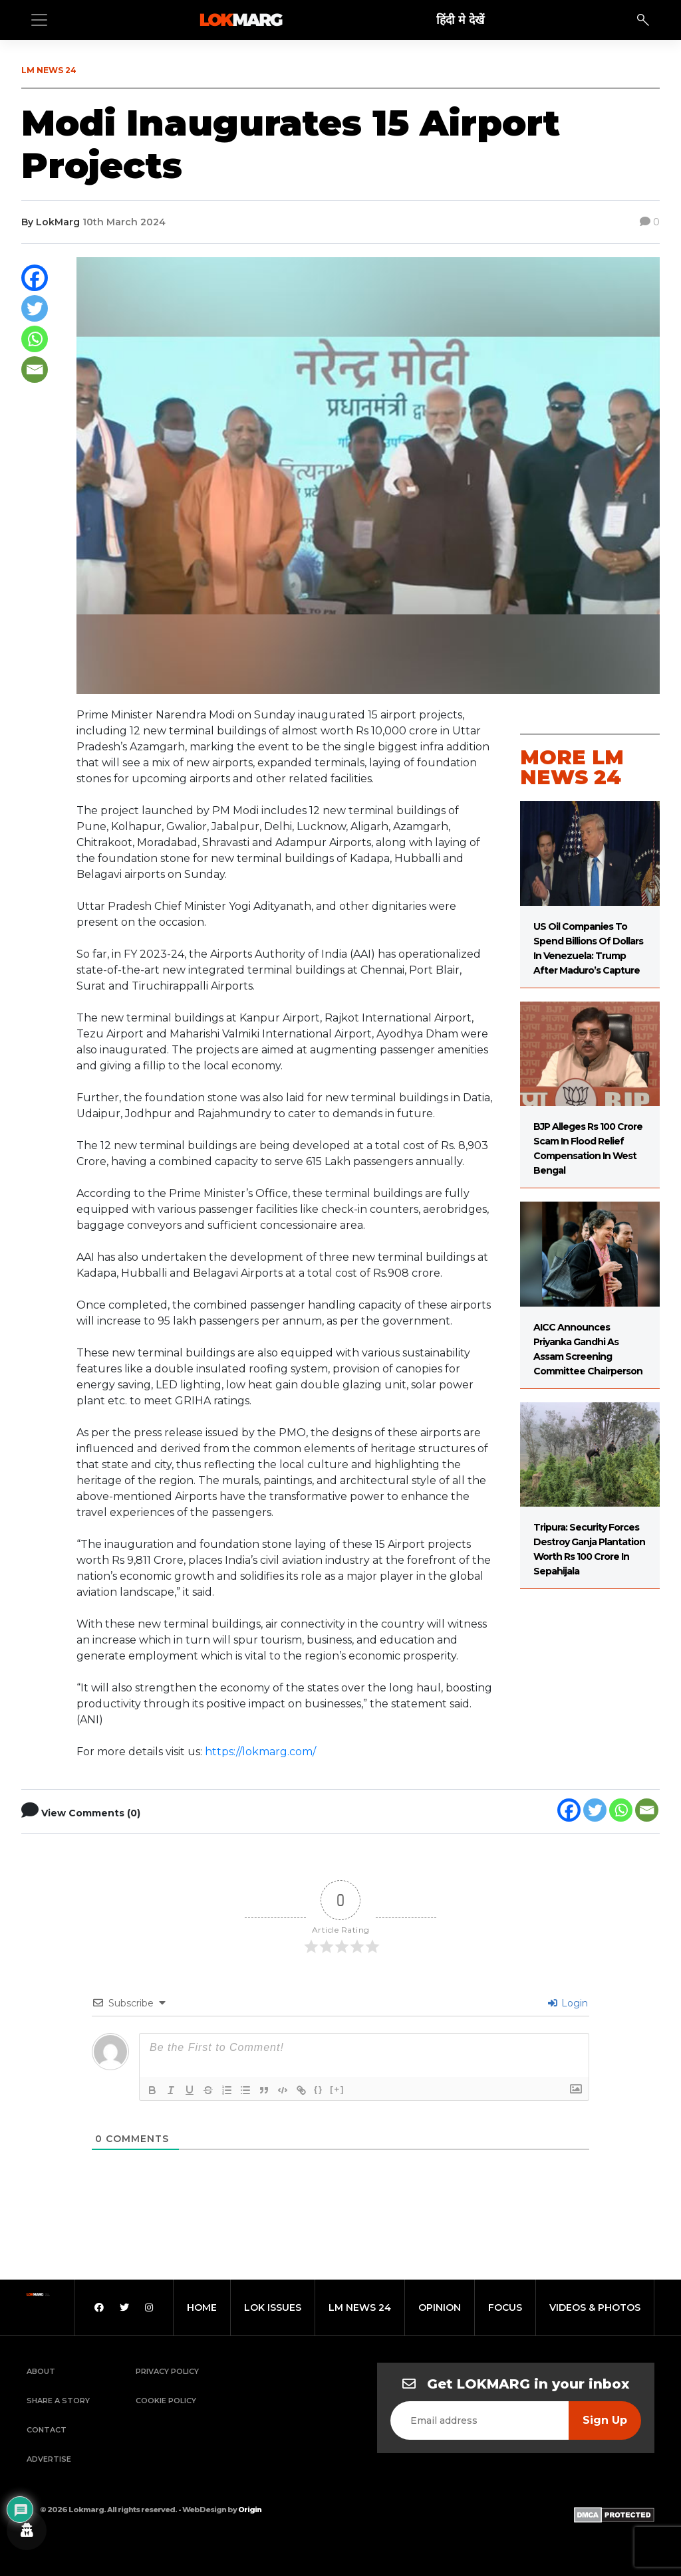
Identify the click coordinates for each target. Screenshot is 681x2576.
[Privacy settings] (27, 2530)
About (41, 2371)
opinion (439, 2307)
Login (568, 2003)
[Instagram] (149, 2307)
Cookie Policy (166, 2400)
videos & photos (594, 2307)
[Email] (34, 369)
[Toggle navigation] (39, 20)
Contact (47, 2429)
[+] (337, 2089)
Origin (249, 2509)
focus (505, 2307)
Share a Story (58, 2400)
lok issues (272, 2307)
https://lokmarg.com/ (260, 1751)
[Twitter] (34, 308)
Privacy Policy (167, 2371)
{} (318, 2089)
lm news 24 (360, 2307)
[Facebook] (34, 278)
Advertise (49, 2459)
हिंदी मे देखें (460, 20)
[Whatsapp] (34, 339)
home (202, 2307)
